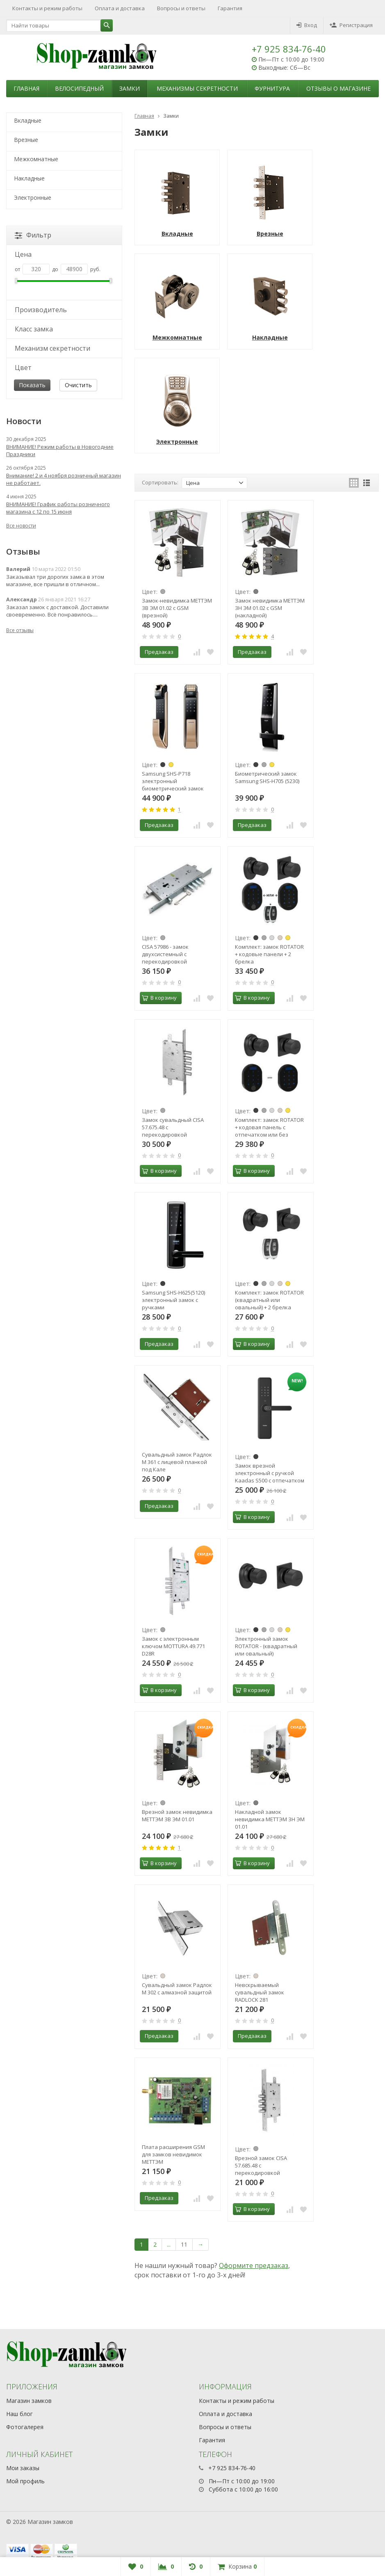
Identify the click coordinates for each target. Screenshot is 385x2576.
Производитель (41, 309)
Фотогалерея (24, 2427)
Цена (23, 254)
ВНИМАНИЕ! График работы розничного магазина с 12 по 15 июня (58, 507)
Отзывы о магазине (338, 88)
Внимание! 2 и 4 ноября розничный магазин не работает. (63, 479)
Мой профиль (25, 2481)
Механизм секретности (52, 348)
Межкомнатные (36, 159)
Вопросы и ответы (181, 8)
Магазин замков (29, 2401)
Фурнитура (272, 88)
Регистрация (351, 25)
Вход (306, 25)
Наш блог (19, 2414)
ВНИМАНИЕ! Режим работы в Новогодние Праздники (60, 450)
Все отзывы (20, 630)
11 (184, 2244)
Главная (26, 88)
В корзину (159, 997)
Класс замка (34, 328)
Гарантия (230, 8)
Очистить (78, 385)
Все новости (21, 525)
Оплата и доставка (120, 8)
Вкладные (27, 120)
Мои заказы (22, 2468)
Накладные (29, 178)
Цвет (23, 367)
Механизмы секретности (197, 88)
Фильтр (33, 235)
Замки (129, 88)
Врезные (26, 140)
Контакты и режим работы (47, 8)
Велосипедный (79, 88)
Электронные (32, 197)
